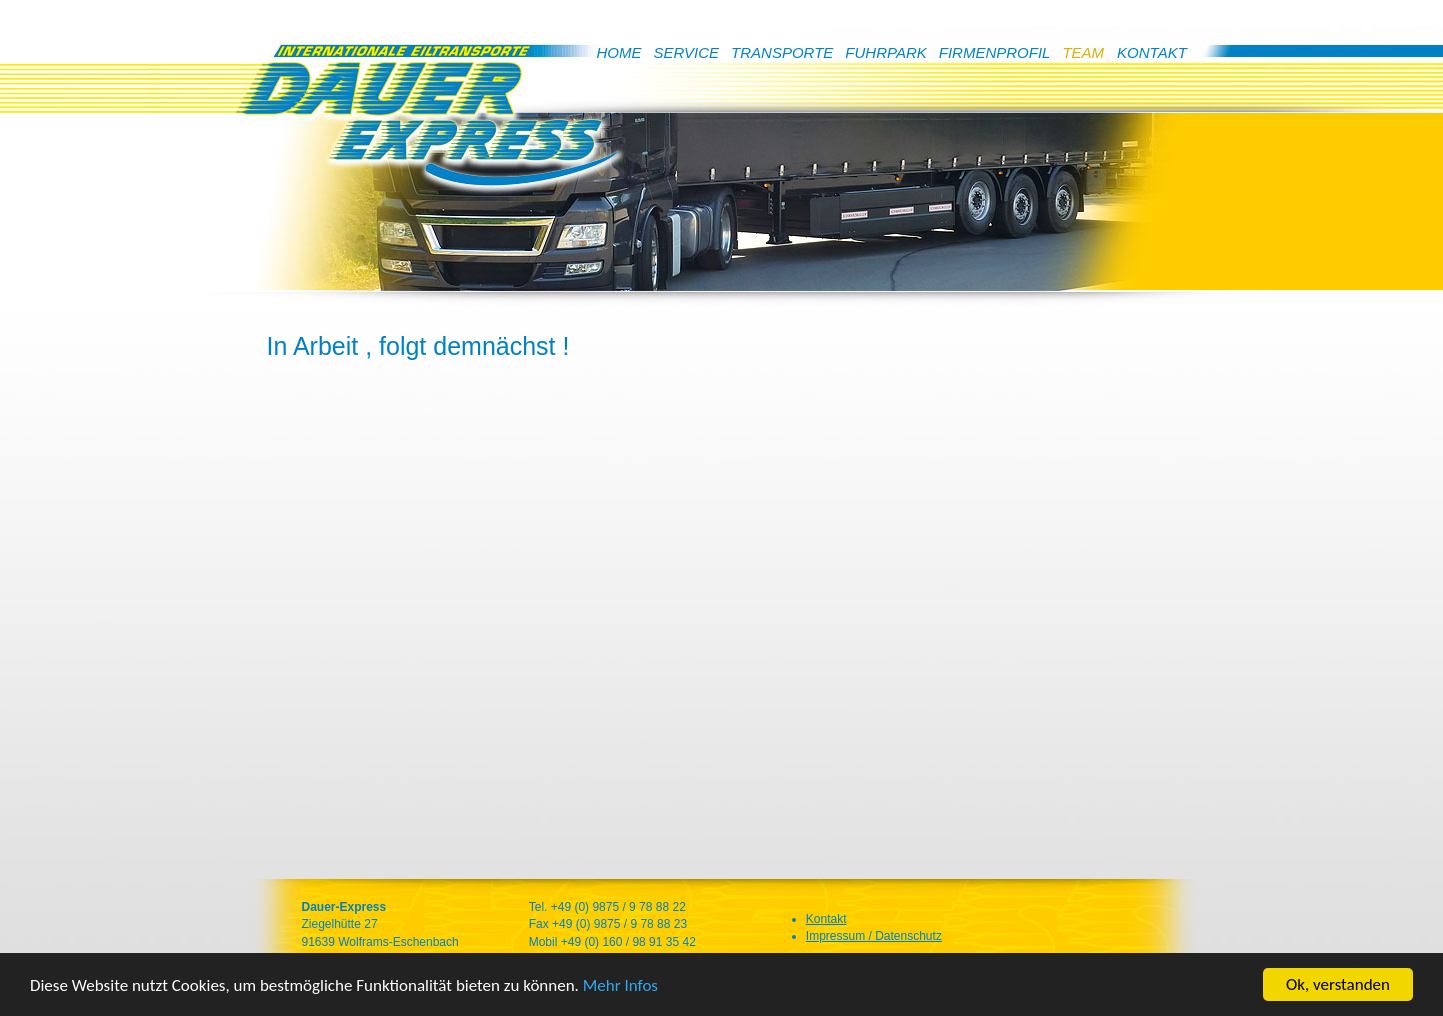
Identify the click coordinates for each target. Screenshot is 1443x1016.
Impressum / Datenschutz (874, 936)
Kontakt (826, 919)
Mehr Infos (620, 987)
